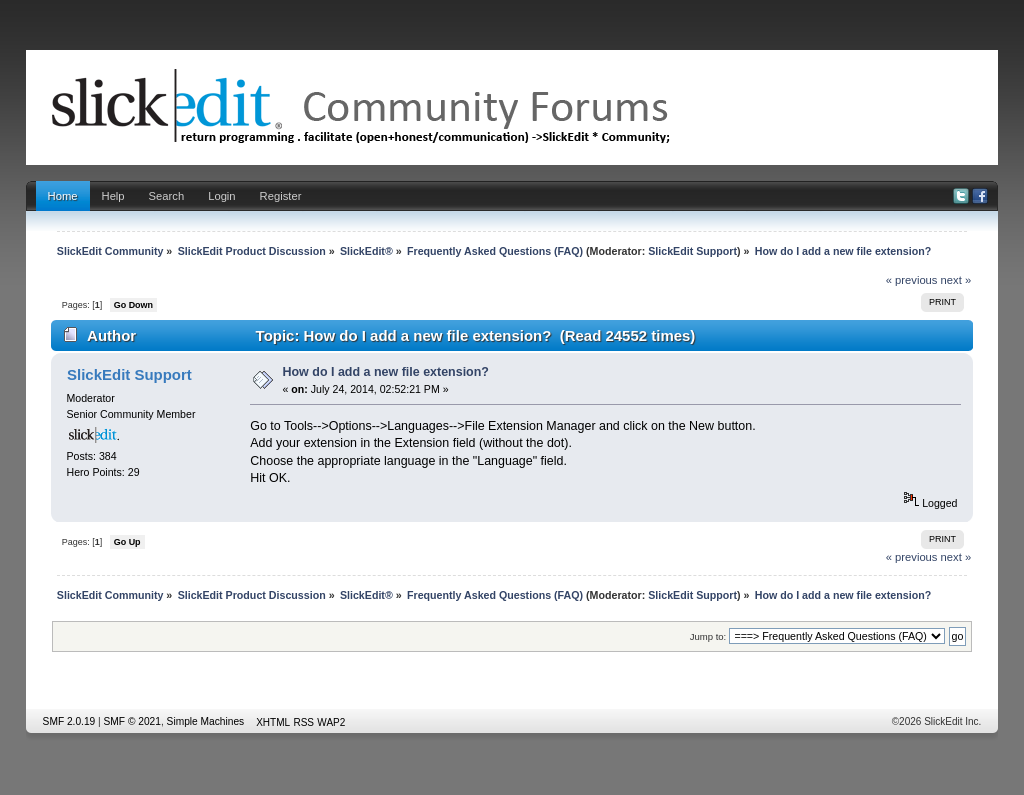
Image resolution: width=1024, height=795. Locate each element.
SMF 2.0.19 (69, 721)
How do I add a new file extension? (386, 372)
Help (113, 196)
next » (956, 280)
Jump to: (708, 636)
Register (281, 196)
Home (63, 196)
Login (221, 196)
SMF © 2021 (132, 721)
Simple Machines (206, 721)
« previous (912, 280)
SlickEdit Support (692, 251)
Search (167, 196)
